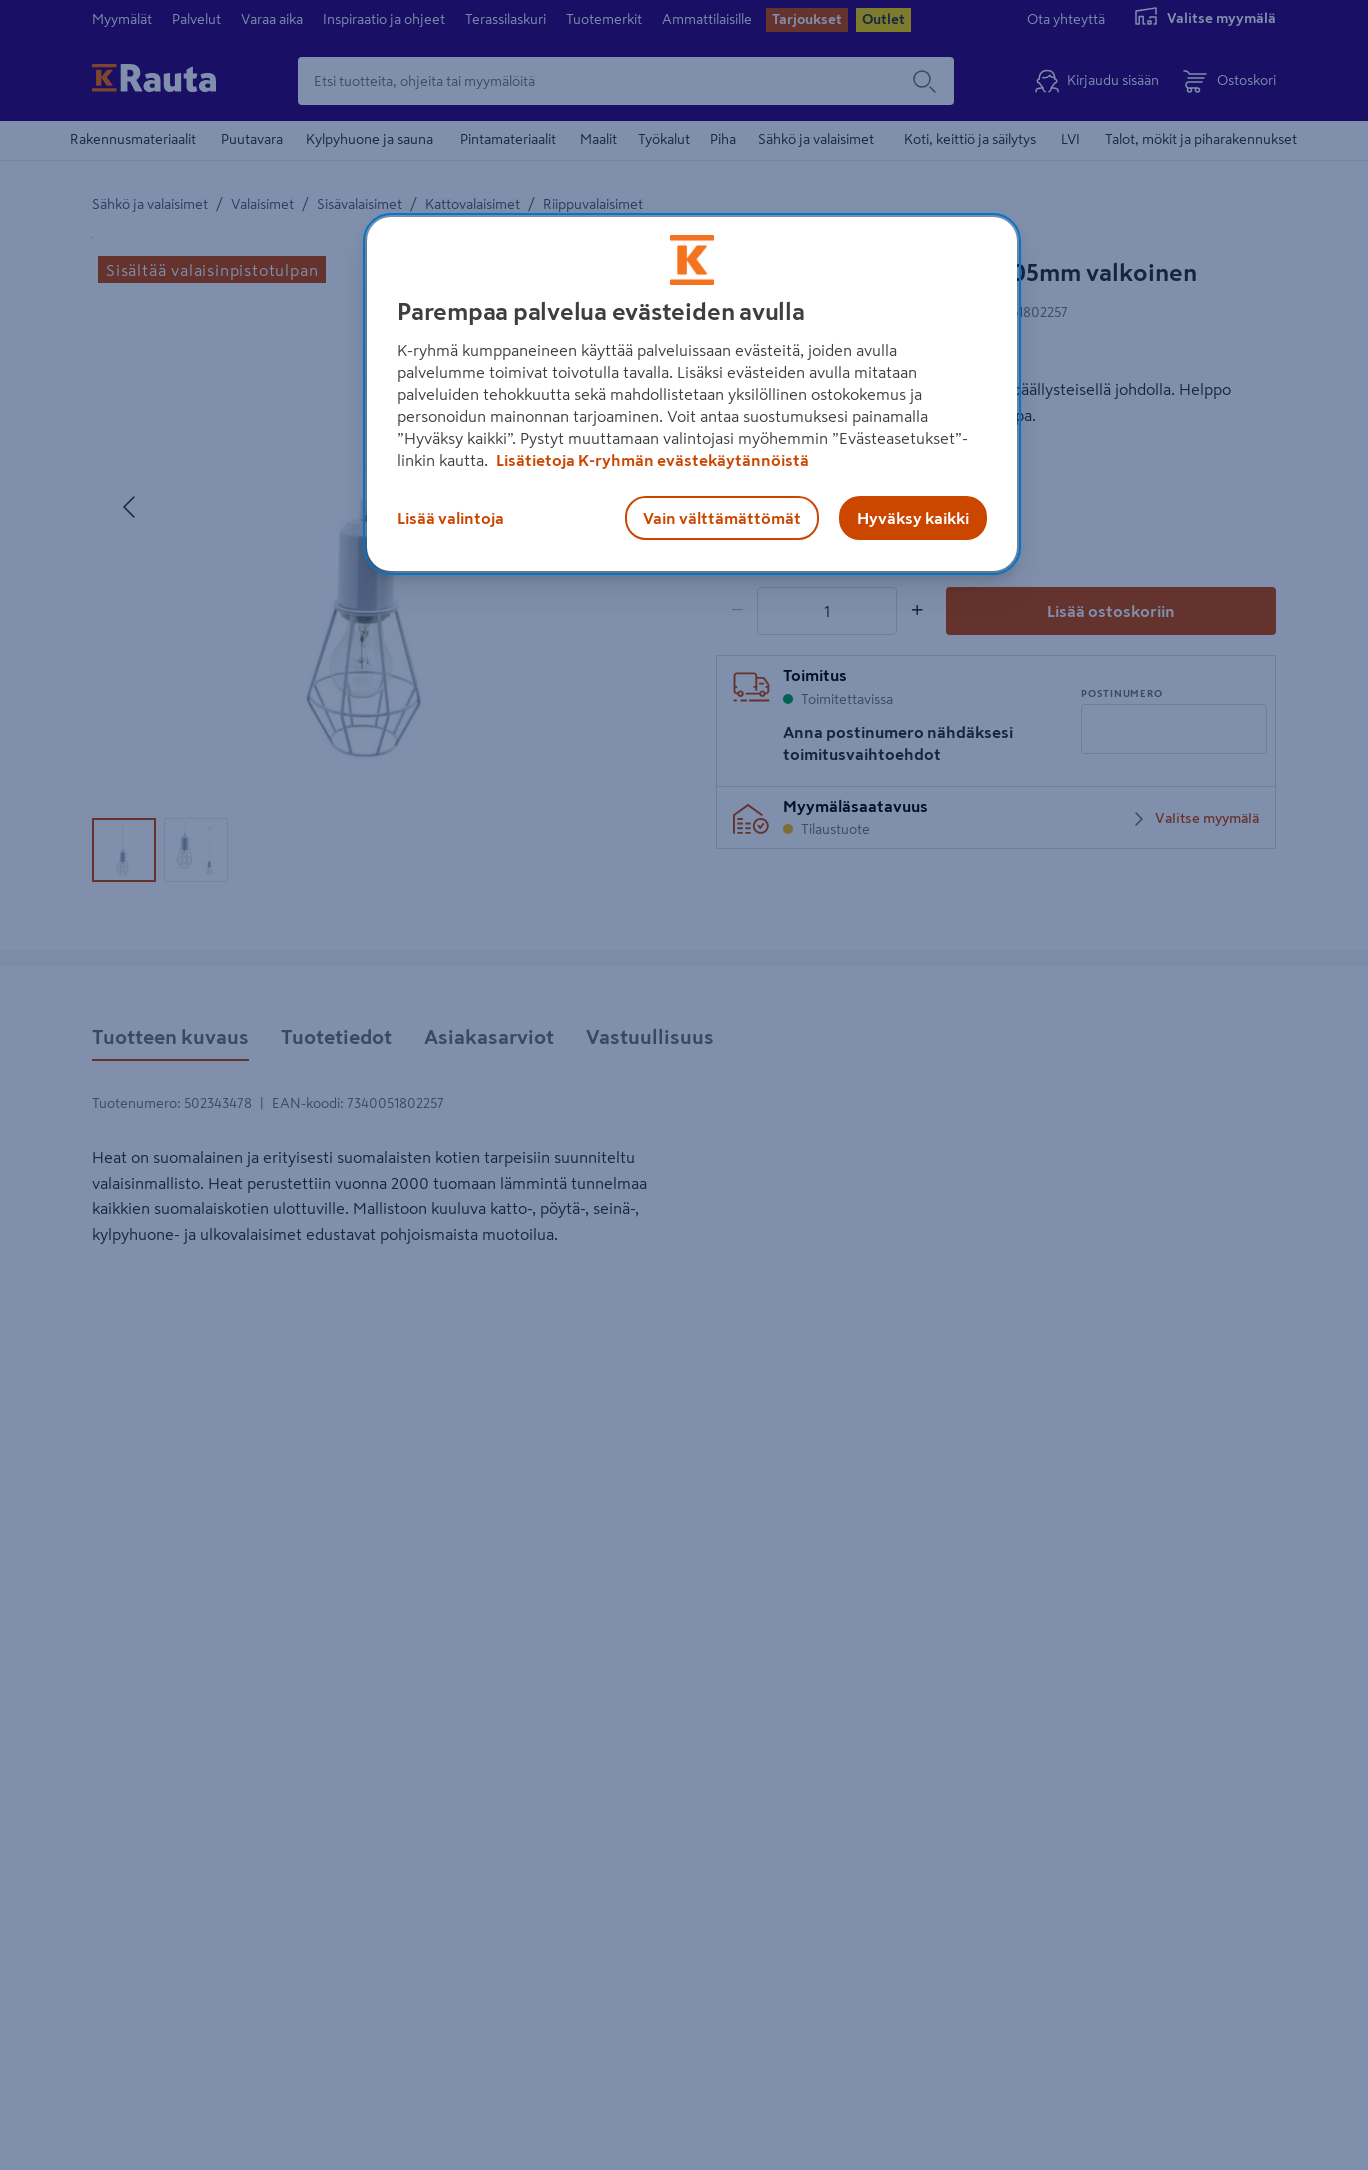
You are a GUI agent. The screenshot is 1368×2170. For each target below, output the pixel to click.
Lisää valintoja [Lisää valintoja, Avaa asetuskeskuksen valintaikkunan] (450, 518)
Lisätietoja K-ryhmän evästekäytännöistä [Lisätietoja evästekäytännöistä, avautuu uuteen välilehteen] (651, 460)
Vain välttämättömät (722, 518)
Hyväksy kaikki (913, 518)
